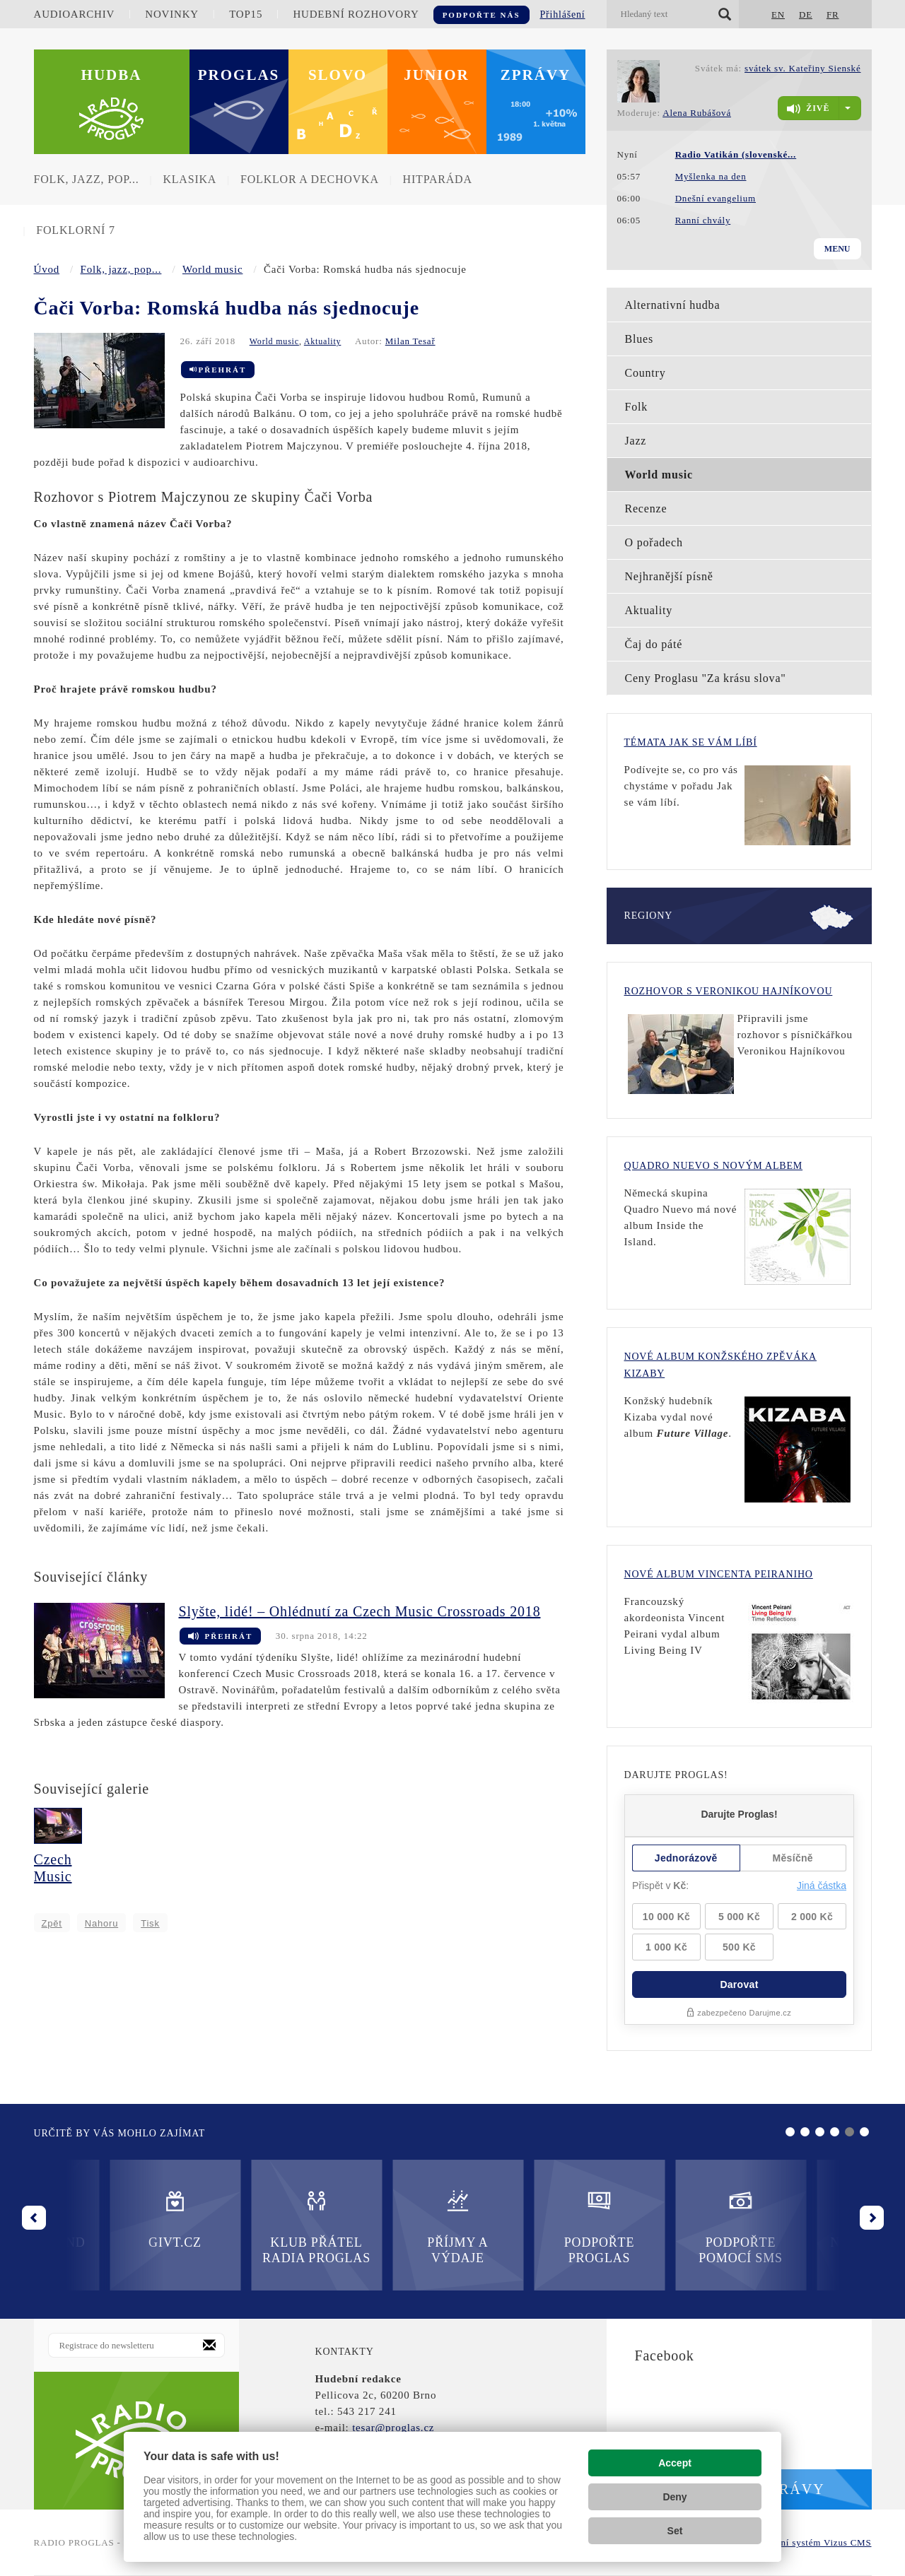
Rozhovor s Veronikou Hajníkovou (728, 991)
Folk (636, 407)
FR (833, 14)
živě (808, 109)
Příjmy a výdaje (240, 2226)
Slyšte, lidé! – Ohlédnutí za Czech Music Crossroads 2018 (360, 1611)
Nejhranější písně (669, 576)
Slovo (337, 74)
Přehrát (218, 369)
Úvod (47, 269)
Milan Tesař (410, 341)
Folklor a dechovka (309, 179)
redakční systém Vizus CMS (812, 2542)
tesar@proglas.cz (393, 2427)
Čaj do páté (654, 644)
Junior (436, 74)
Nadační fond (664, 2218)
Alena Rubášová (696, 112)
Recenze (646, 508)
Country (645, 373)
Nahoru (101, 1923)
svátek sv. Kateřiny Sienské (802, 68)
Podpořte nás (481, 15)
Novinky (172, 14)
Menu (837, 249)
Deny (674, 2497)
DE (805, 14)
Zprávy (536, 74)
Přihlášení (562, 14)
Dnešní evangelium (715, 198)
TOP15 (245, 14)
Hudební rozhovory (356, 14)
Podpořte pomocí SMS (523, 2226)
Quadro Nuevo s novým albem (713, 1165)
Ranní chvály (703, 220)
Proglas (239, 74)
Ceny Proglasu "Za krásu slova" (705, 678)
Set (675, 2530)
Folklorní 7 (75, 230)
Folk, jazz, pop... (86, 179)
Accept (674, 2463)
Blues (639, 339)
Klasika (189, 179)
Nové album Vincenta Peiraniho (718, 1574)
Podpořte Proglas (381, 2226)
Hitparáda (437, 179)
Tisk (150, 1923)
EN (778, 14)
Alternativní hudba (672, 305)
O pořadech (654, 542)
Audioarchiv (74, 14)
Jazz (636, 441)
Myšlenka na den (711, 176)
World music (212, 269)
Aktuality (322, 341)
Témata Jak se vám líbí (690, 742)
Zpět (52, 1923)
